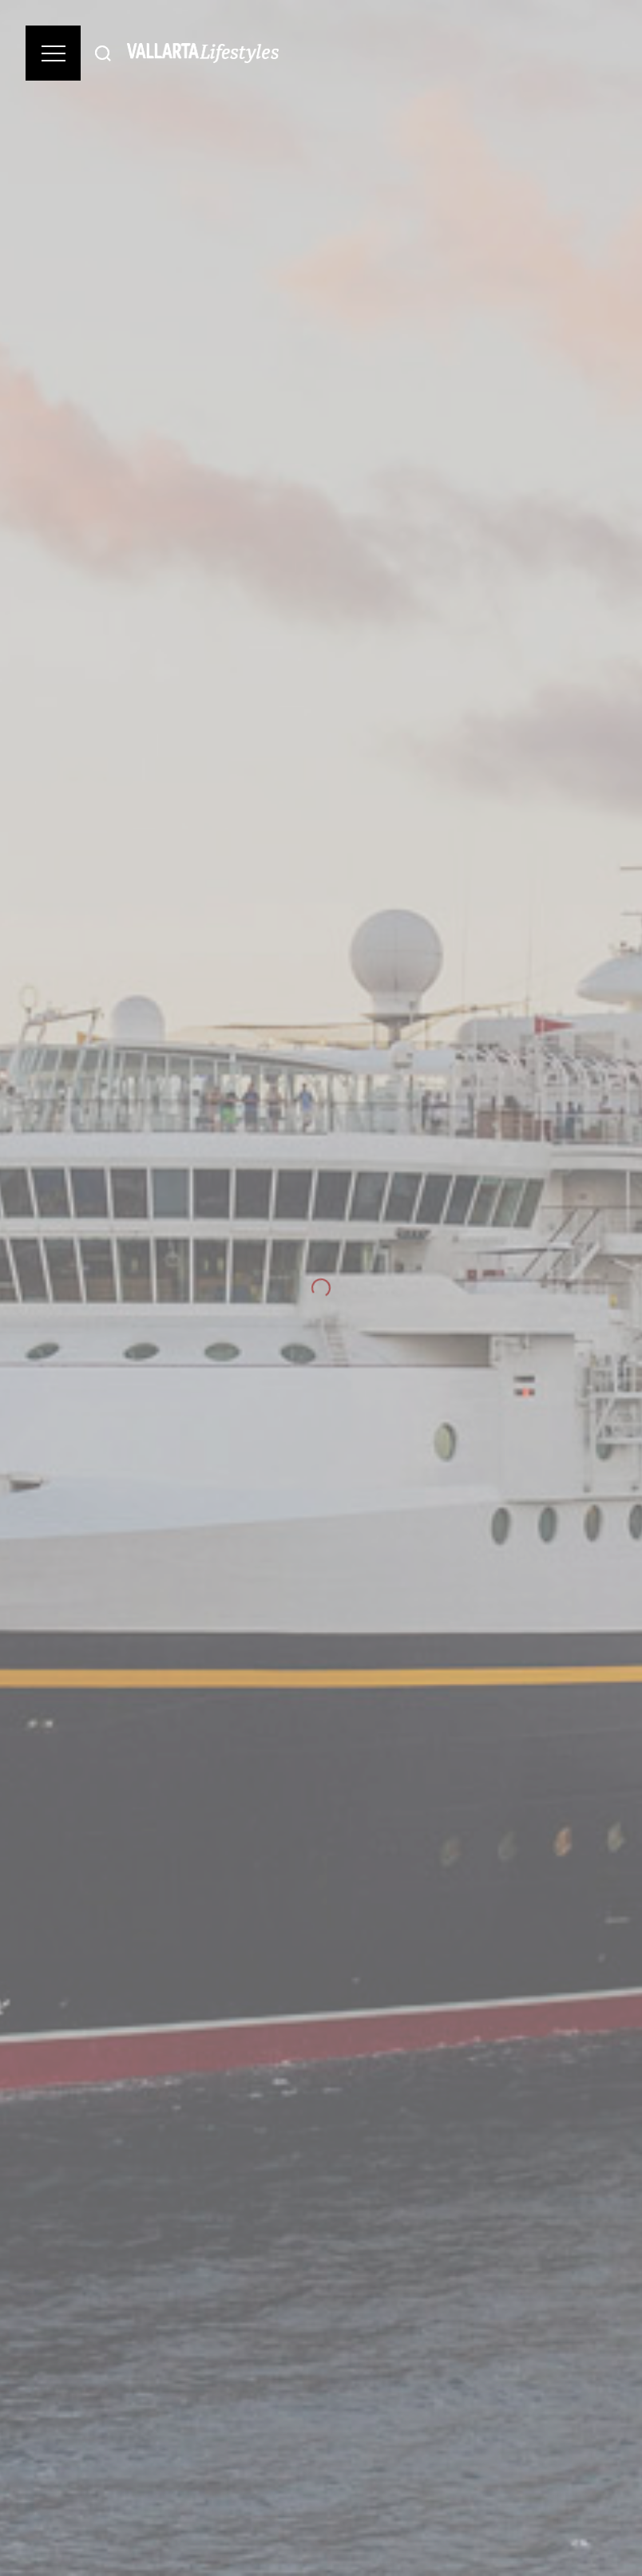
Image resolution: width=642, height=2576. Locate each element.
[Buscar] (103, 53)
